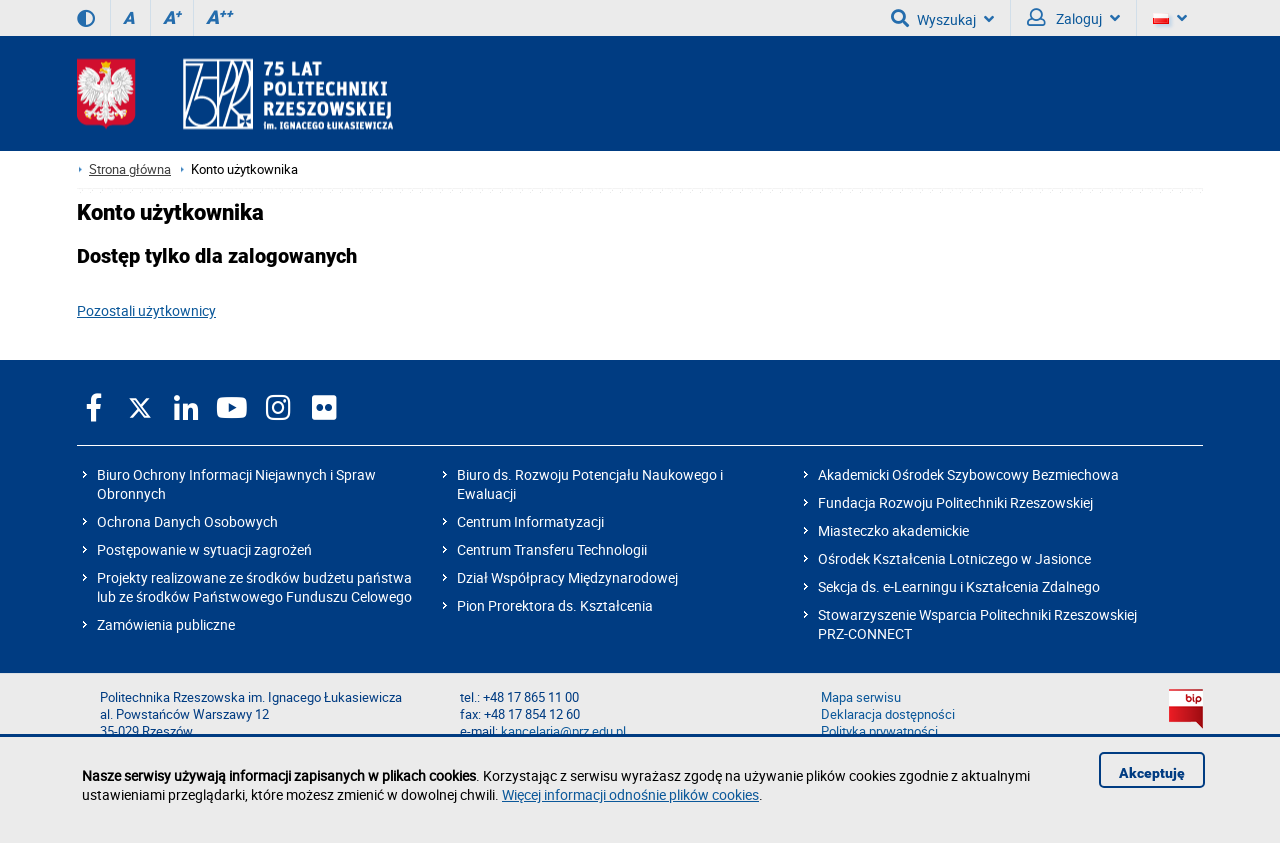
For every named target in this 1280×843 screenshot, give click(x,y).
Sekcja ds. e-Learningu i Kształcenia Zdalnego (959, 586)
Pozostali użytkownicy (146, 310)
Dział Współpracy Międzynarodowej (567, 577)
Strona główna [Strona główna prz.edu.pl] (130, 169)
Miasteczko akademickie (893, 530)
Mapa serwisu (861, 697)
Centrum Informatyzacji (530, 521)
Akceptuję (1152, 773)
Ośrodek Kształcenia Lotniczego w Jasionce (954, 558)
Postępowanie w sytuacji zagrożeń (204, 549)
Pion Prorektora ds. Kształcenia (555, 605)
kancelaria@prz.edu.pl (563, 731)
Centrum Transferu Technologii (552, 549)
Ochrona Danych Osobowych (187, 521)
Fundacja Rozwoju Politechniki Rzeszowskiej (955, 502)
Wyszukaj (942, 18)
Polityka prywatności (879, 731)
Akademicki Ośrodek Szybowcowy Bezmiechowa (968, 474)
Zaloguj (1073, 18)
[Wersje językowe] (1170, 18)
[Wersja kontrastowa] (86, 18)
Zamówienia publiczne (166, 624)
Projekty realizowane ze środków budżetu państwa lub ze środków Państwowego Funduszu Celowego (254, 587)
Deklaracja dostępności (888, 714)
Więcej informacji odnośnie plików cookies (630, 794)
